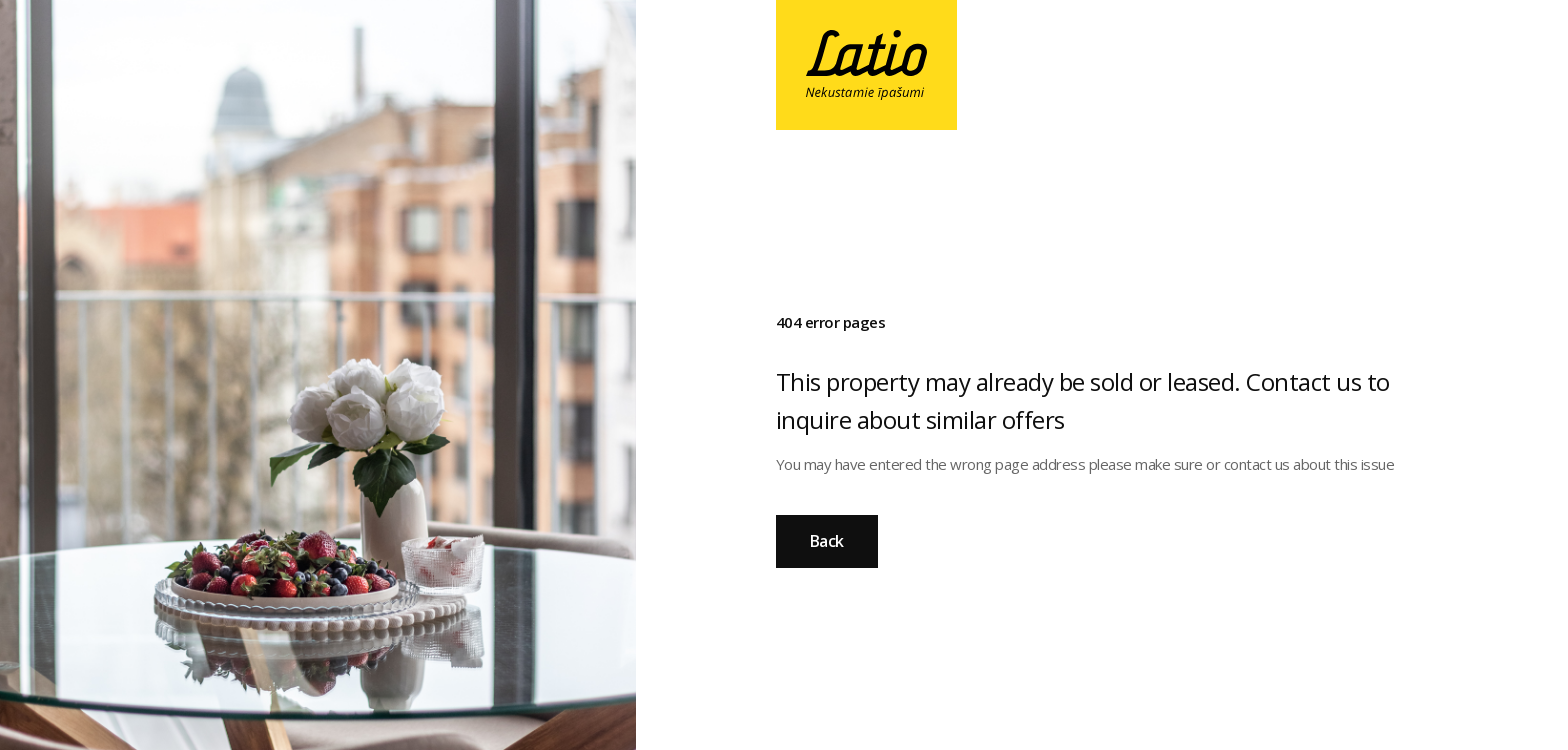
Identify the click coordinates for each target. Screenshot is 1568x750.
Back (827, 541)
